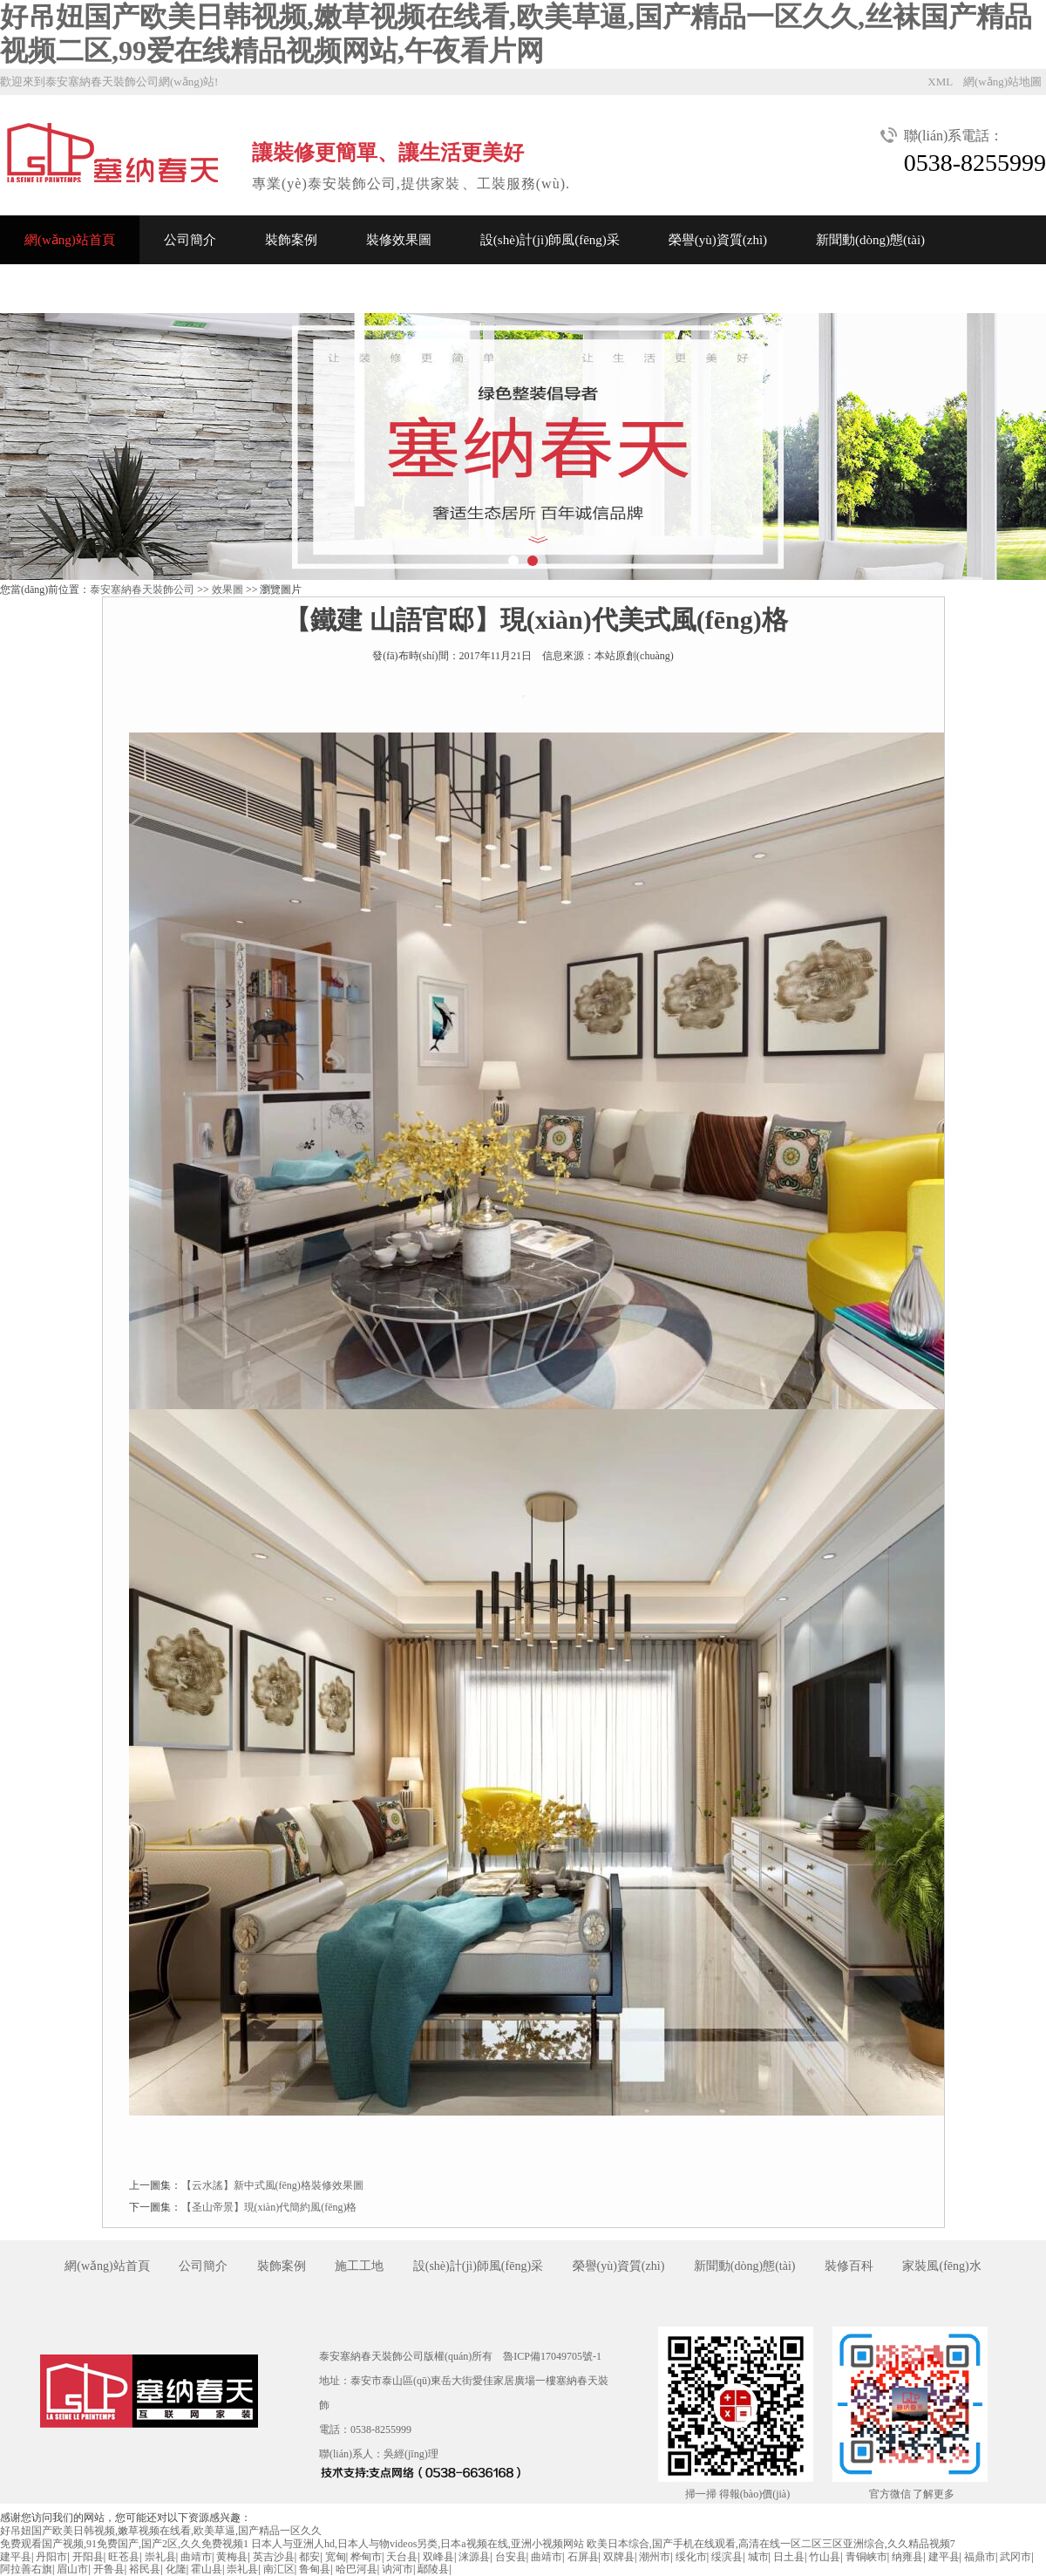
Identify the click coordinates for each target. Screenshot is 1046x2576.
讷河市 (397, 2569)
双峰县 (438, 2557)
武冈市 (1015, 2557)
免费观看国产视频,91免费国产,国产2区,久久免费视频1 (124, 2544)
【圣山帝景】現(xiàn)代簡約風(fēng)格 (269, 2207)
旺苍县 (123, 2557)
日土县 (789, 2557)
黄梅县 (232, 2557)
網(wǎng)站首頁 (69, 240)
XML (940, 81)
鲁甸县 (314, 2569)
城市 (758, 2557)
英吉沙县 (274, 2557)
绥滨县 (727, 2557)
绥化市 (691, 2557)
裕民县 (144, 2569)
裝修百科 (849, 2266)
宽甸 (335, 2557)
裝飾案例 (291, 240)
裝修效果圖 (398, 240)
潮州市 (654, 2557)
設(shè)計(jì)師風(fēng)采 (550, 240)
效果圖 (227, 589)
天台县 (402, 2557)
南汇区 (279, 2569)
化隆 (176, 2569)
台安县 (510, 2557)
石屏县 (583, 2557)
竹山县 (824, 2557)
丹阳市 (51, 2557)
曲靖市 (196, 2557)
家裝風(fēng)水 (941, 2266)
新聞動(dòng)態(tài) (870, 240)
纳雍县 (907, 2557)
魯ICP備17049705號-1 (552, 2356)
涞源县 (474, 2557)
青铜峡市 (866, 2557)
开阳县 (88, 2557)
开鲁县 (109, 2569)
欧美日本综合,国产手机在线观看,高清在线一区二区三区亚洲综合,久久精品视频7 (771, 2544)
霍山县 (206, 2569)
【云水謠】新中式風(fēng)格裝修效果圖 (272, 2185)
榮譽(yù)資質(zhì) (718, 240)
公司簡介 (190, 240)
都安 (309, 2557)
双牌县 (619, 2557)
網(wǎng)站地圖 (1002, 81)
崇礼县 (160, 2557)
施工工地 (359, 2266)
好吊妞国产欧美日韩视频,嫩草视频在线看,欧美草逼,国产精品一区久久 (161, 2531)
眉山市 (72, 2569)
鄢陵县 (433, 2569)
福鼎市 (979, 2557)
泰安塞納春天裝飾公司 (142, 589)
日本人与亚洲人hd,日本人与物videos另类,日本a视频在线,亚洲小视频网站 (417, 2544)
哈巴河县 (356, 2569)
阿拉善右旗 (26, 2569)
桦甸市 (366, 2557)
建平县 (15, 2557)
